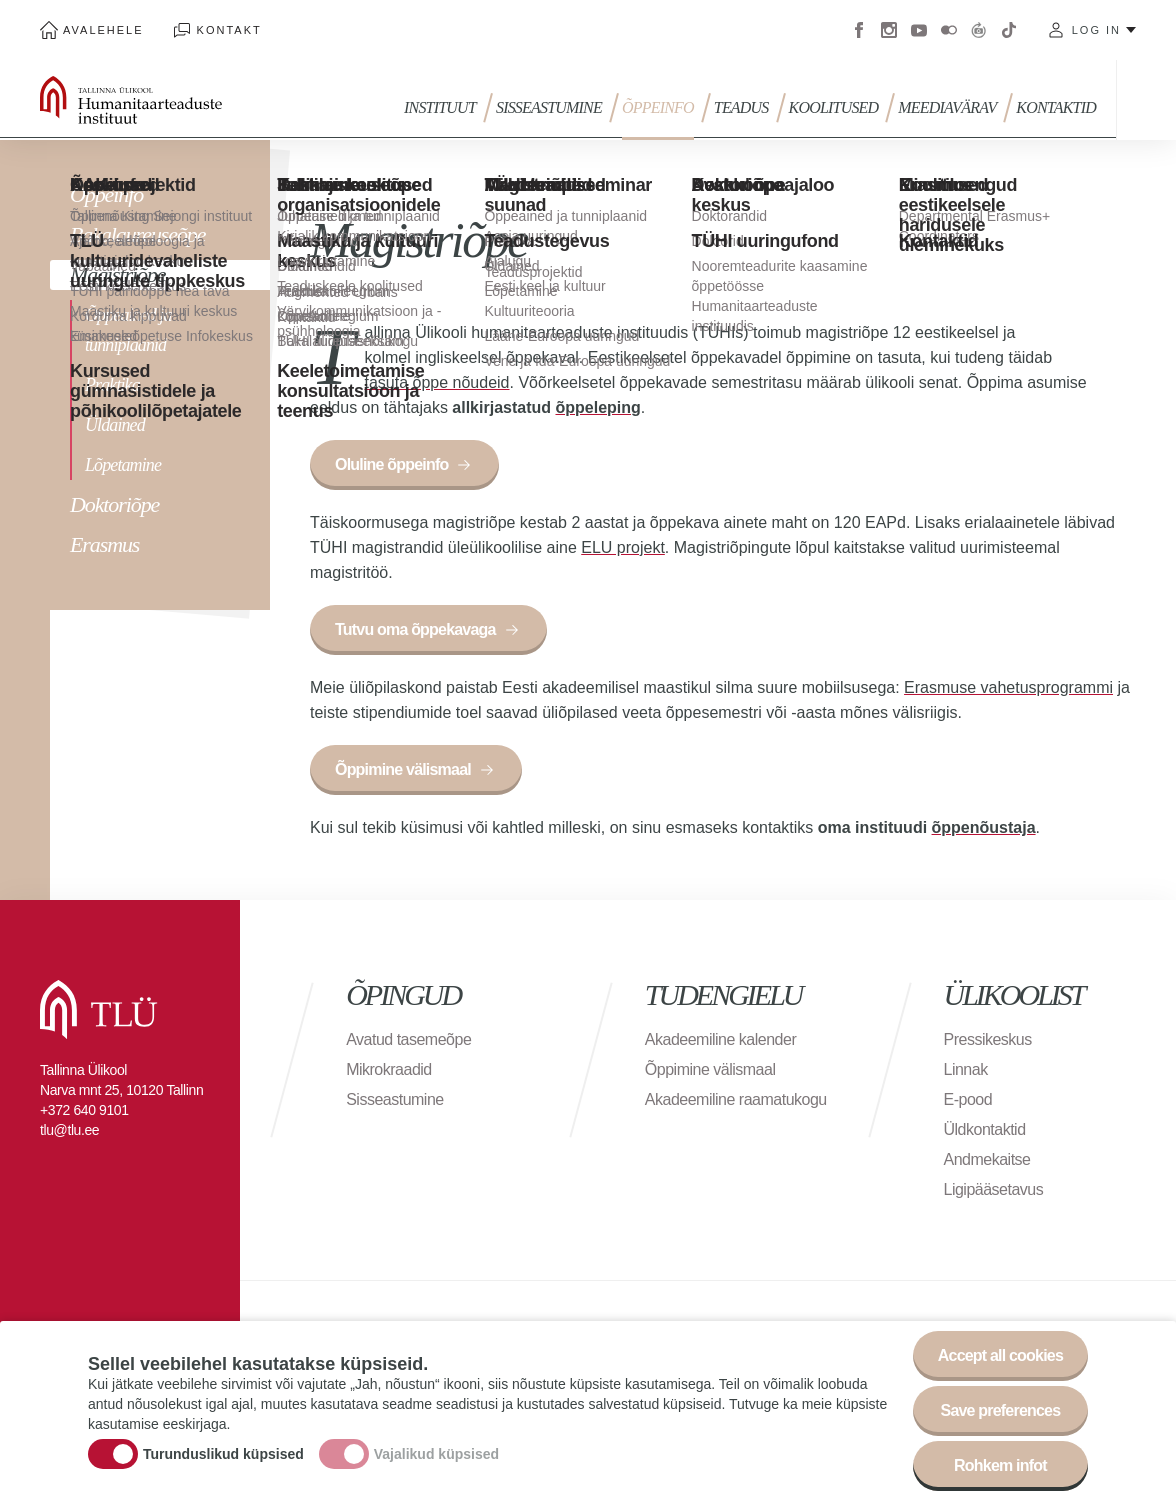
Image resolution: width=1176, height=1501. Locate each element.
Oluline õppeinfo (391, 464)
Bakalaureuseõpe (137, 234)
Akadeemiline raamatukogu (736, 1099)
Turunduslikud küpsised (223, 1456)
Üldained (115, 425)
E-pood (968, 1099)
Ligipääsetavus (994, 1189)
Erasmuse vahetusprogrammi (1008, 687)
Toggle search (1146, 100)
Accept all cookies (1000, 1358)
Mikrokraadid (389, 1069)
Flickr (949, 30)
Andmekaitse (987, 1159)
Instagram (889, 30)
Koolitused (834, 107)
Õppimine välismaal (403, 769)
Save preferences (1001, 1413)
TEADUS (741, 107)
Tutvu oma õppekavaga (415, 629)
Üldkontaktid (985, 1129)
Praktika (112, 385)
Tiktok (1009, 30)
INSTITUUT (440, 107)
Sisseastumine (549, 107)
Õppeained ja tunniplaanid (128, 330)
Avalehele (103, 30)
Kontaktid (1056, 107)
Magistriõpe (117, 274)
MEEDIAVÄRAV (947, 107)
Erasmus (104, 544)
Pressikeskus (988, 1039)
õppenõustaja (984, 827)
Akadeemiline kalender (720, 1039)
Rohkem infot (1000, 1468)
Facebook (859, 30)
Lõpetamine (123, 465)
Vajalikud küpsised (436, 1456)
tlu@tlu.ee (69, 1130)
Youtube (919, 30)
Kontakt (229, 30)
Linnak (966, 1069)
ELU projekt (623, 547)
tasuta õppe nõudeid (437, 382)
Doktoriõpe (114, 504)
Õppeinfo (658, 107)
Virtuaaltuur (979, 30)
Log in (1096, 30)
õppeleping (597, 407)
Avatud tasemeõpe (408, 1039)
